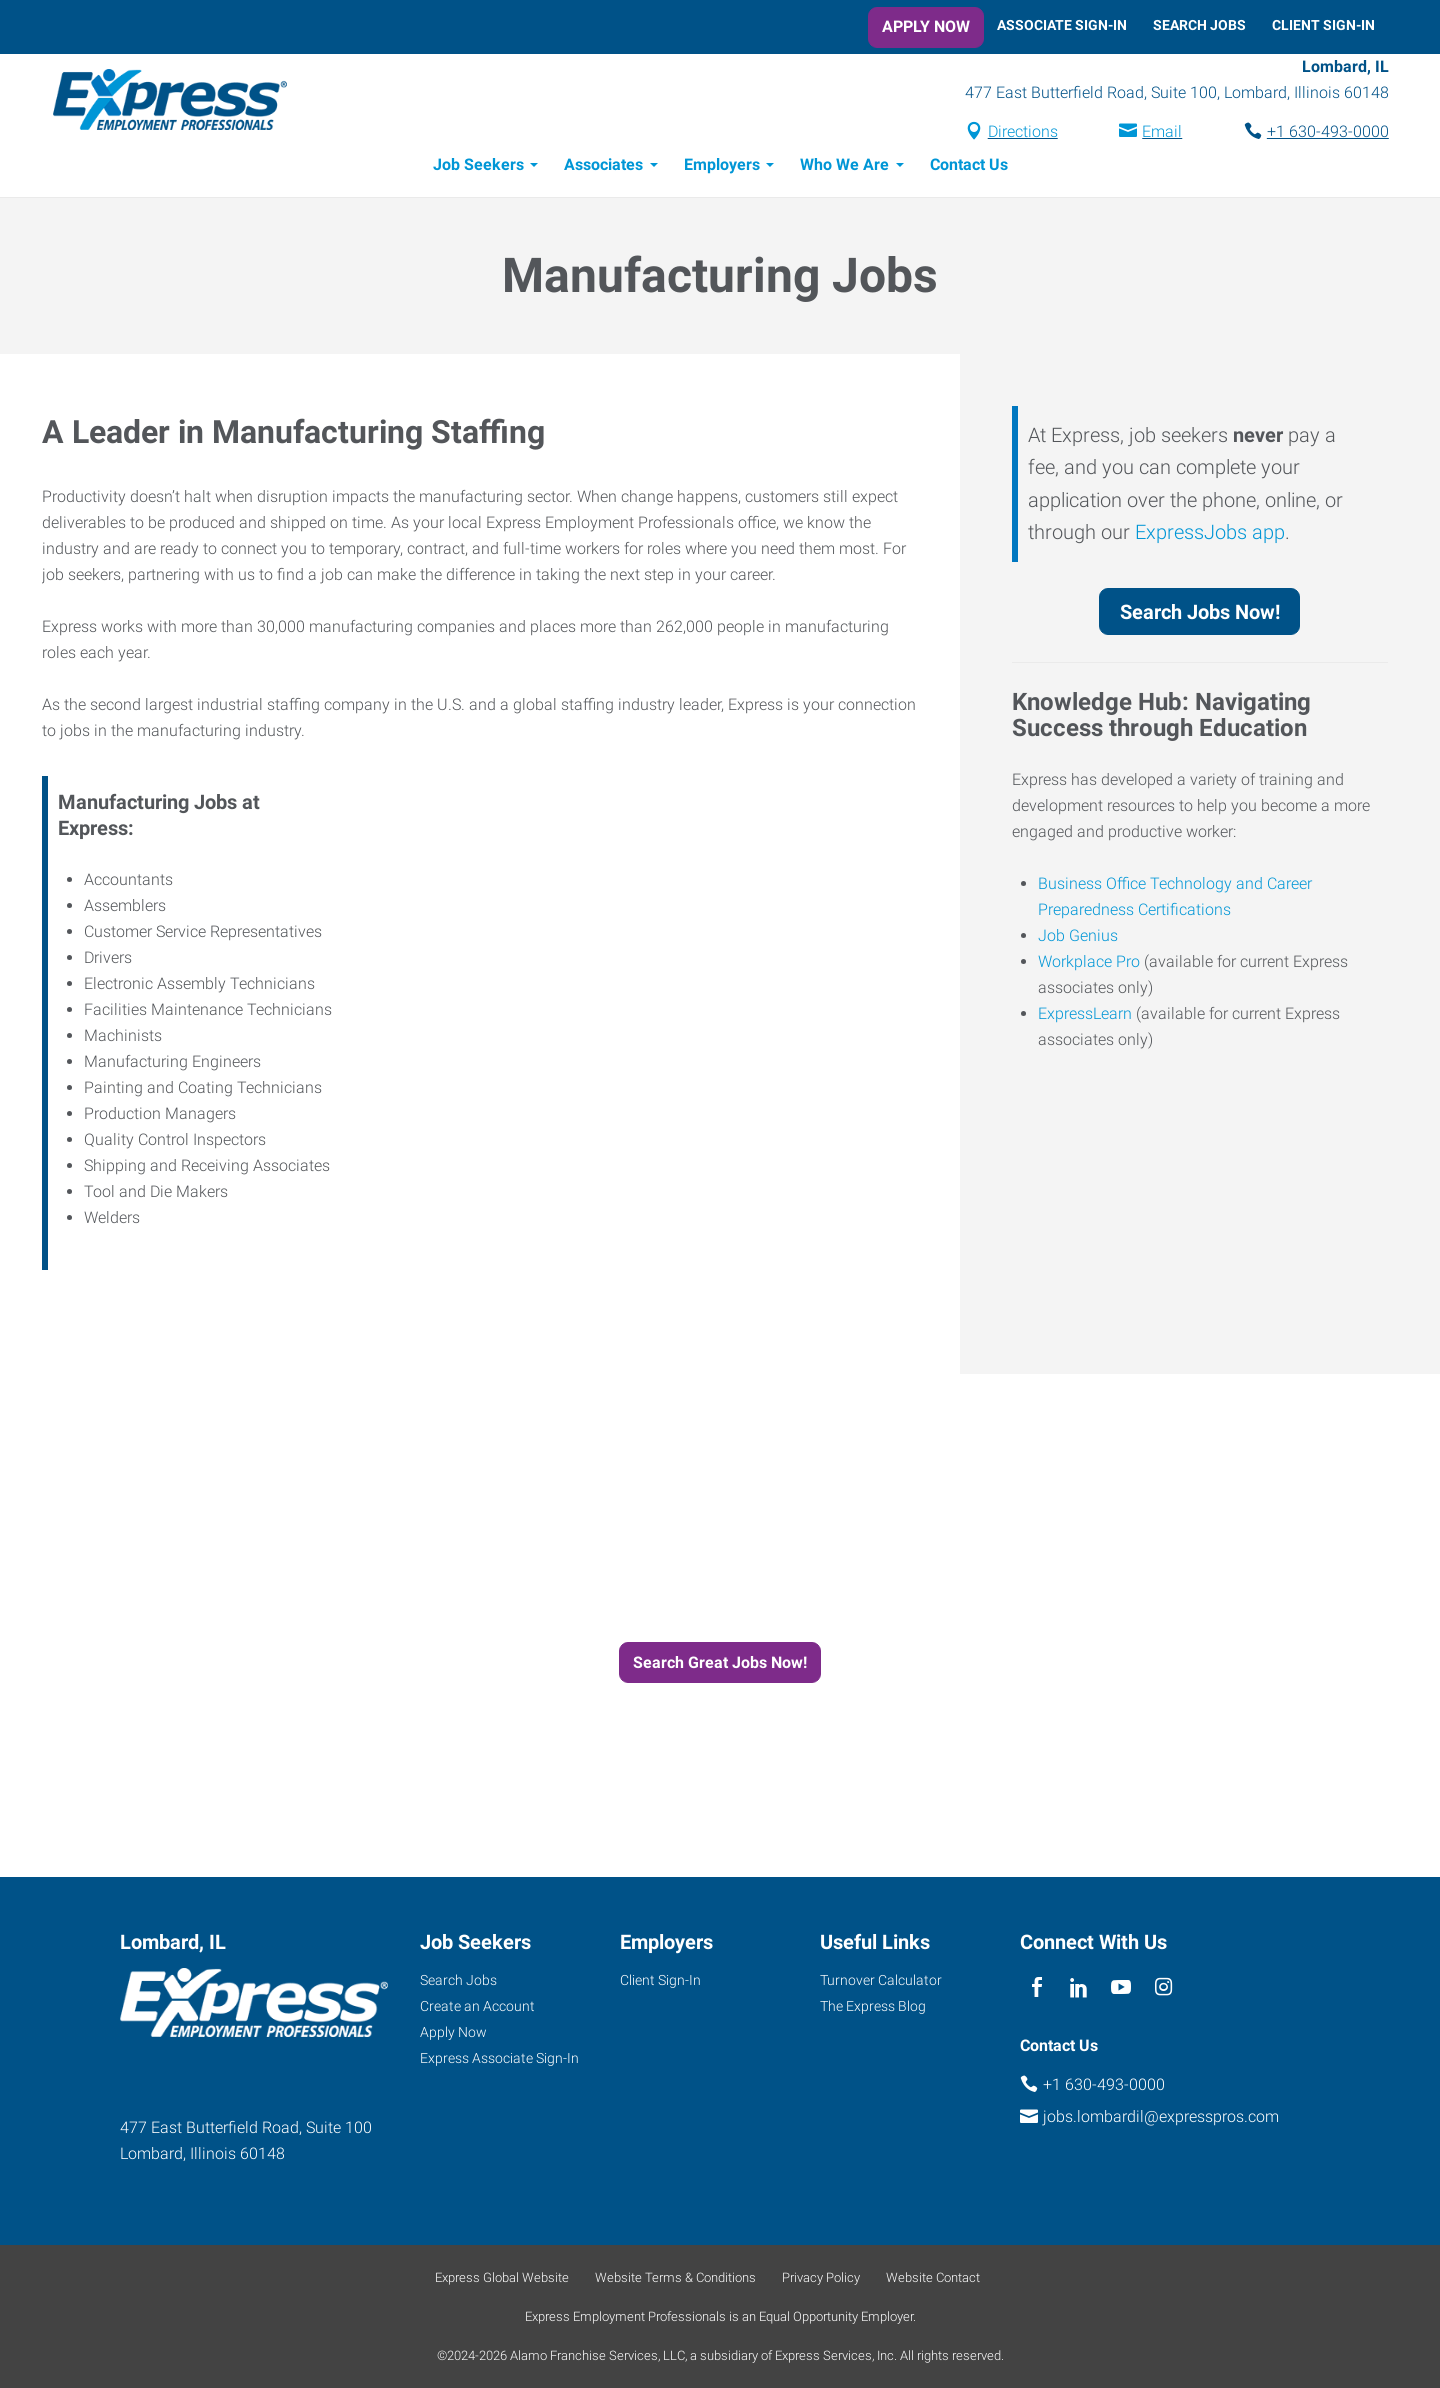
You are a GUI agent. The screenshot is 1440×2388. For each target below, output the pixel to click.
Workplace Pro (1089, 964)
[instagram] (1163, 1987)
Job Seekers (478, 167)
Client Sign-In (1323, 25)
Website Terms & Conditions (675, 2277)
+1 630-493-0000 (1314, 133)
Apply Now (926, 26)
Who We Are (844, 167)
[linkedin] (1078, 1987)
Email (1148, 133)
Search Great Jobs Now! (720, 1665)
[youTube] (1121, 1987)
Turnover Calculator (881, 1980)
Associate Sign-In (1062, 25)
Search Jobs (1199, 25)
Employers (722, 167)
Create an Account (477, 2006)
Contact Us (969, 167)
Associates (603, 167)
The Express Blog (873, 2006)
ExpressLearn (1085, 1016)
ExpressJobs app (1210, 535)
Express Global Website (502, 2277)
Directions (1009, 133)
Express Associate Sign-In (499, 2058)
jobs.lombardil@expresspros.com (1161, 2116)
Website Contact (933, 2277)
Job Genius (1078, 938)
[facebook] (1036, 1987)
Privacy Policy (821, 2277)
